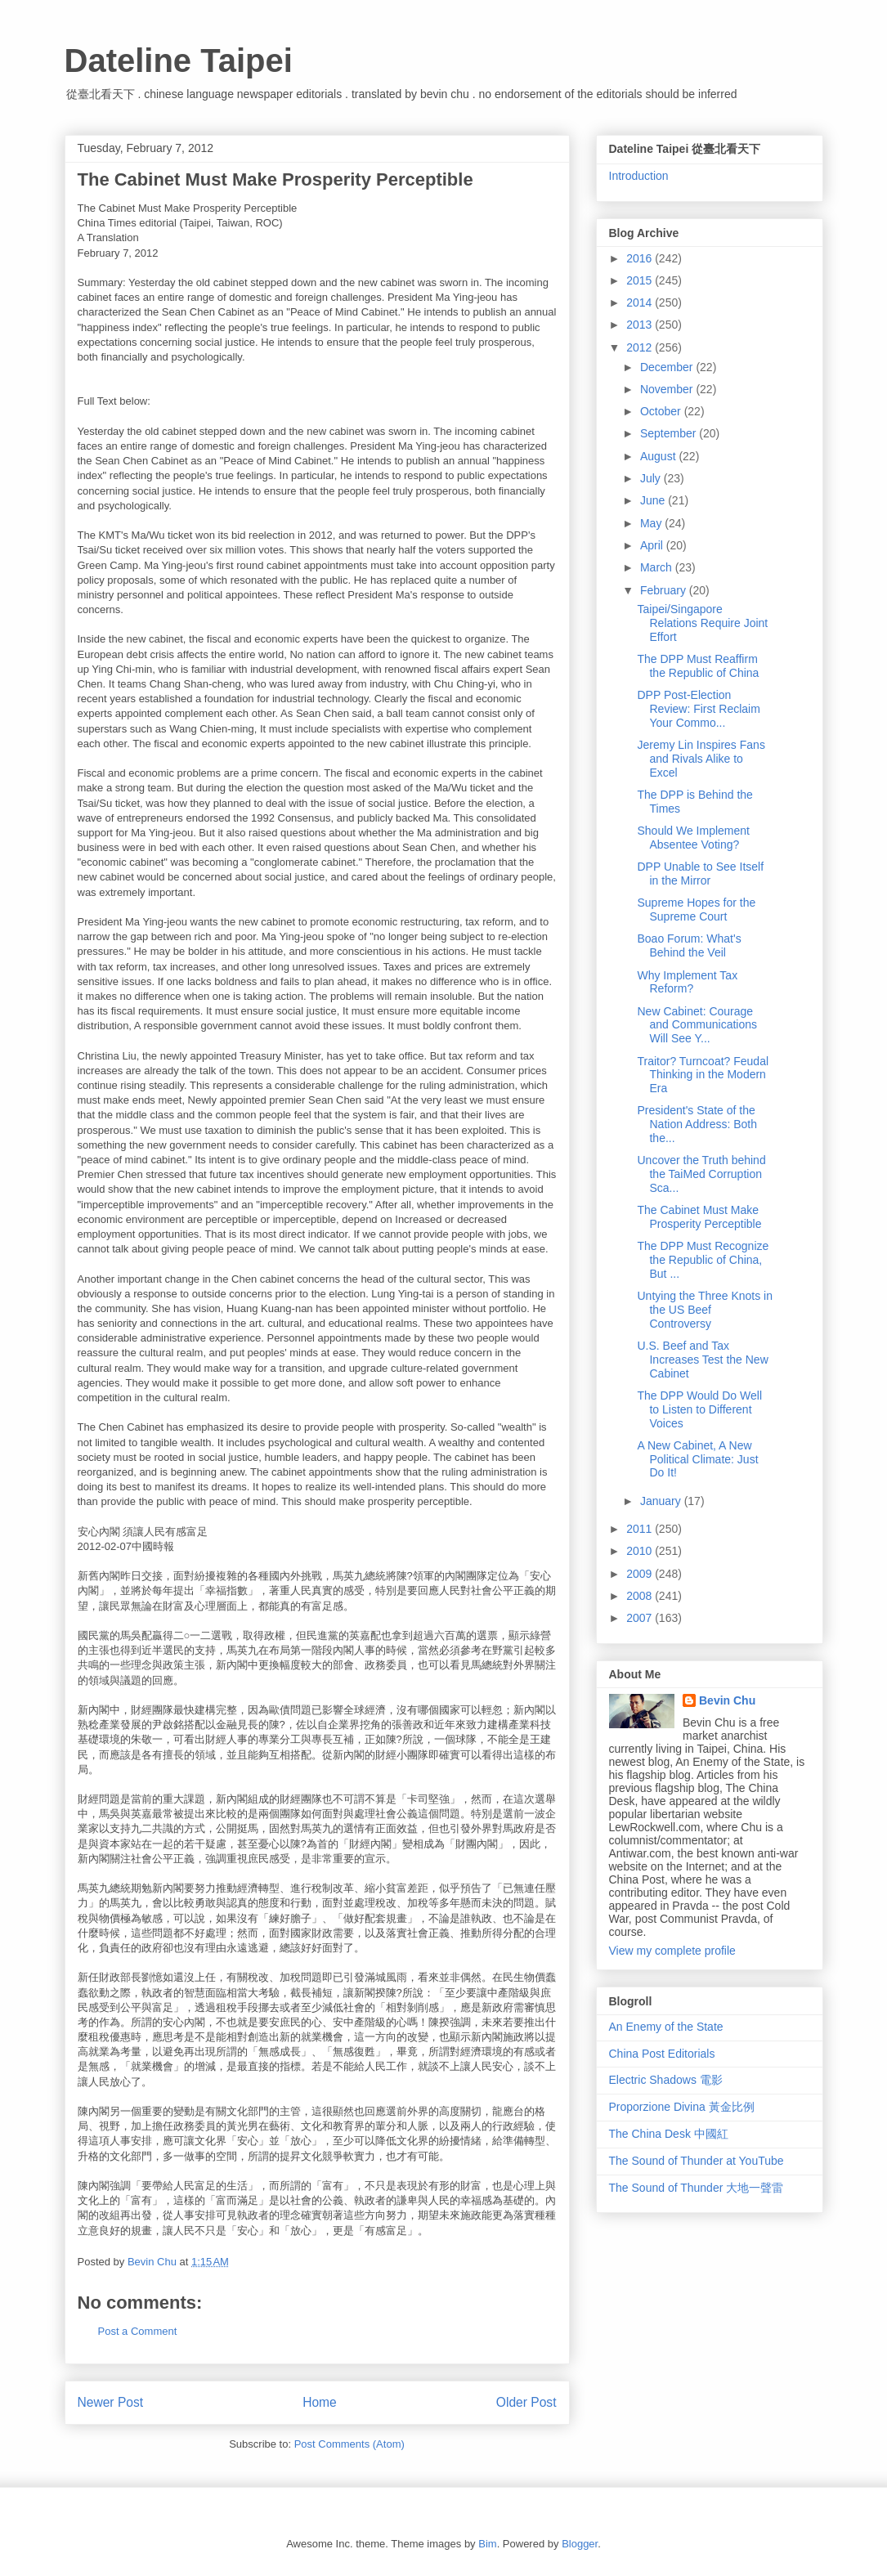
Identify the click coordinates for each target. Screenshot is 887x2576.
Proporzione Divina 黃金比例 (682, 2106)
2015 (640, 280)
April (653, 545)
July (652, 478)
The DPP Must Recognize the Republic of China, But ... (702, 1259)
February (664, 590)
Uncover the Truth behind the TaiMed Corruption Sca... (701, 1174)
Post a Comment (137, 2331)
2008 (640, 1595)
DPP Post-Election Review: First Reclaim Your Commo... (698, 708)
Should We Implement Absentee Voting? (693, 837)
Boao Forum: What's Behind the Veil (689, 945)
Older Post (526, 2402)
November (668, 389)
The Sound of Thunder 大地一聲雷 (696, 2187)
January (662, 1501)
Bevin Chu (727, 1700)
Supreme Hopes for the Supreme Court (696, 909)
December (668, 367)
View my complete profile (672, 1950)
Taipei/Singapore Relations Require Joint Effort (702, 623)
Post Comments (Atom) (349, 2444)
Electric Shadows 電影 (666, 2079)
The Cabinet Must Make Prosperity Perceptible (699, 1216)
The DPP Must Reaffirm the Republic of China (698, 665)
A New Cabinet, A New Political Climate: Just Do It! (697, 1459)
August (659, 456)
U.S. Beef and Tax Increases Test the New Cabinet (702, 1359)
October (662, 411)
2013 (640, 324)
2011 (640, 1528)
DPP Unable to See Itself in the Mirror (700, 873)
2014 (640, 302)
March (657, 567)
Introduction (639, 175)
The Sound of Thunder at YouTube (696, 2160)
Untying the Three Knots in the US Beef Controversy (705, 1309)
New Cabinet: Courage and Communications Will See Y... (697, 1025)
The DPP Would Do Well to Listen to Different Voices (699, 1409)
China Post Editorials (662, 2053)
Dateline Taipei (179, 60)
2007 (640, 1617)
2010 (640, 1550)
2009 (640, 1573)
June (654, 500)
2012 (640, 347)
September (669, 433)
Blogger (580, 2544)
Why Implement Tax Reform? (687, 982)
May (652, 523)
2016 (640, 258)
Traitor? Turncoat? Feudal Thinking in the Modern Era (702, 1075)
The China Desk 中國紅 (668, 2133)
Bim (487, 2544)
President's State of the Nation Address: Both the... (697, 1124)
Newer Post (111, 2402)
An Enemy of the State (666, 2026)
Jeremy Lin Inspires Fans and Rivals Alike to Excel (700, 758)
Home (319, 2402)
